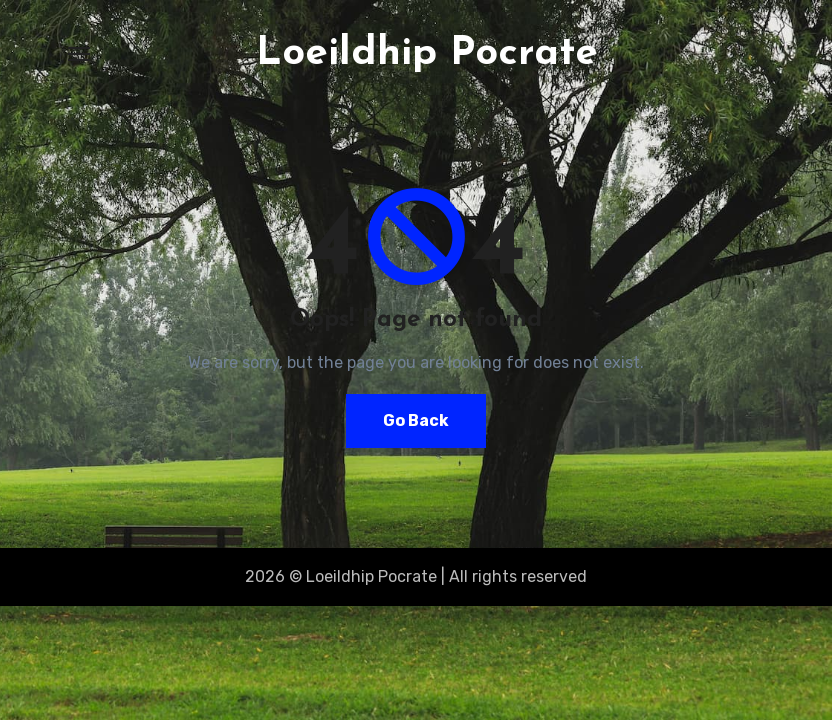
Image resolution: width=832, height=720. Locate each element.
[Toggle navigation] (79, 54)
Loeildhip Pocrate (427, 54)
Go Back (416, 420)
